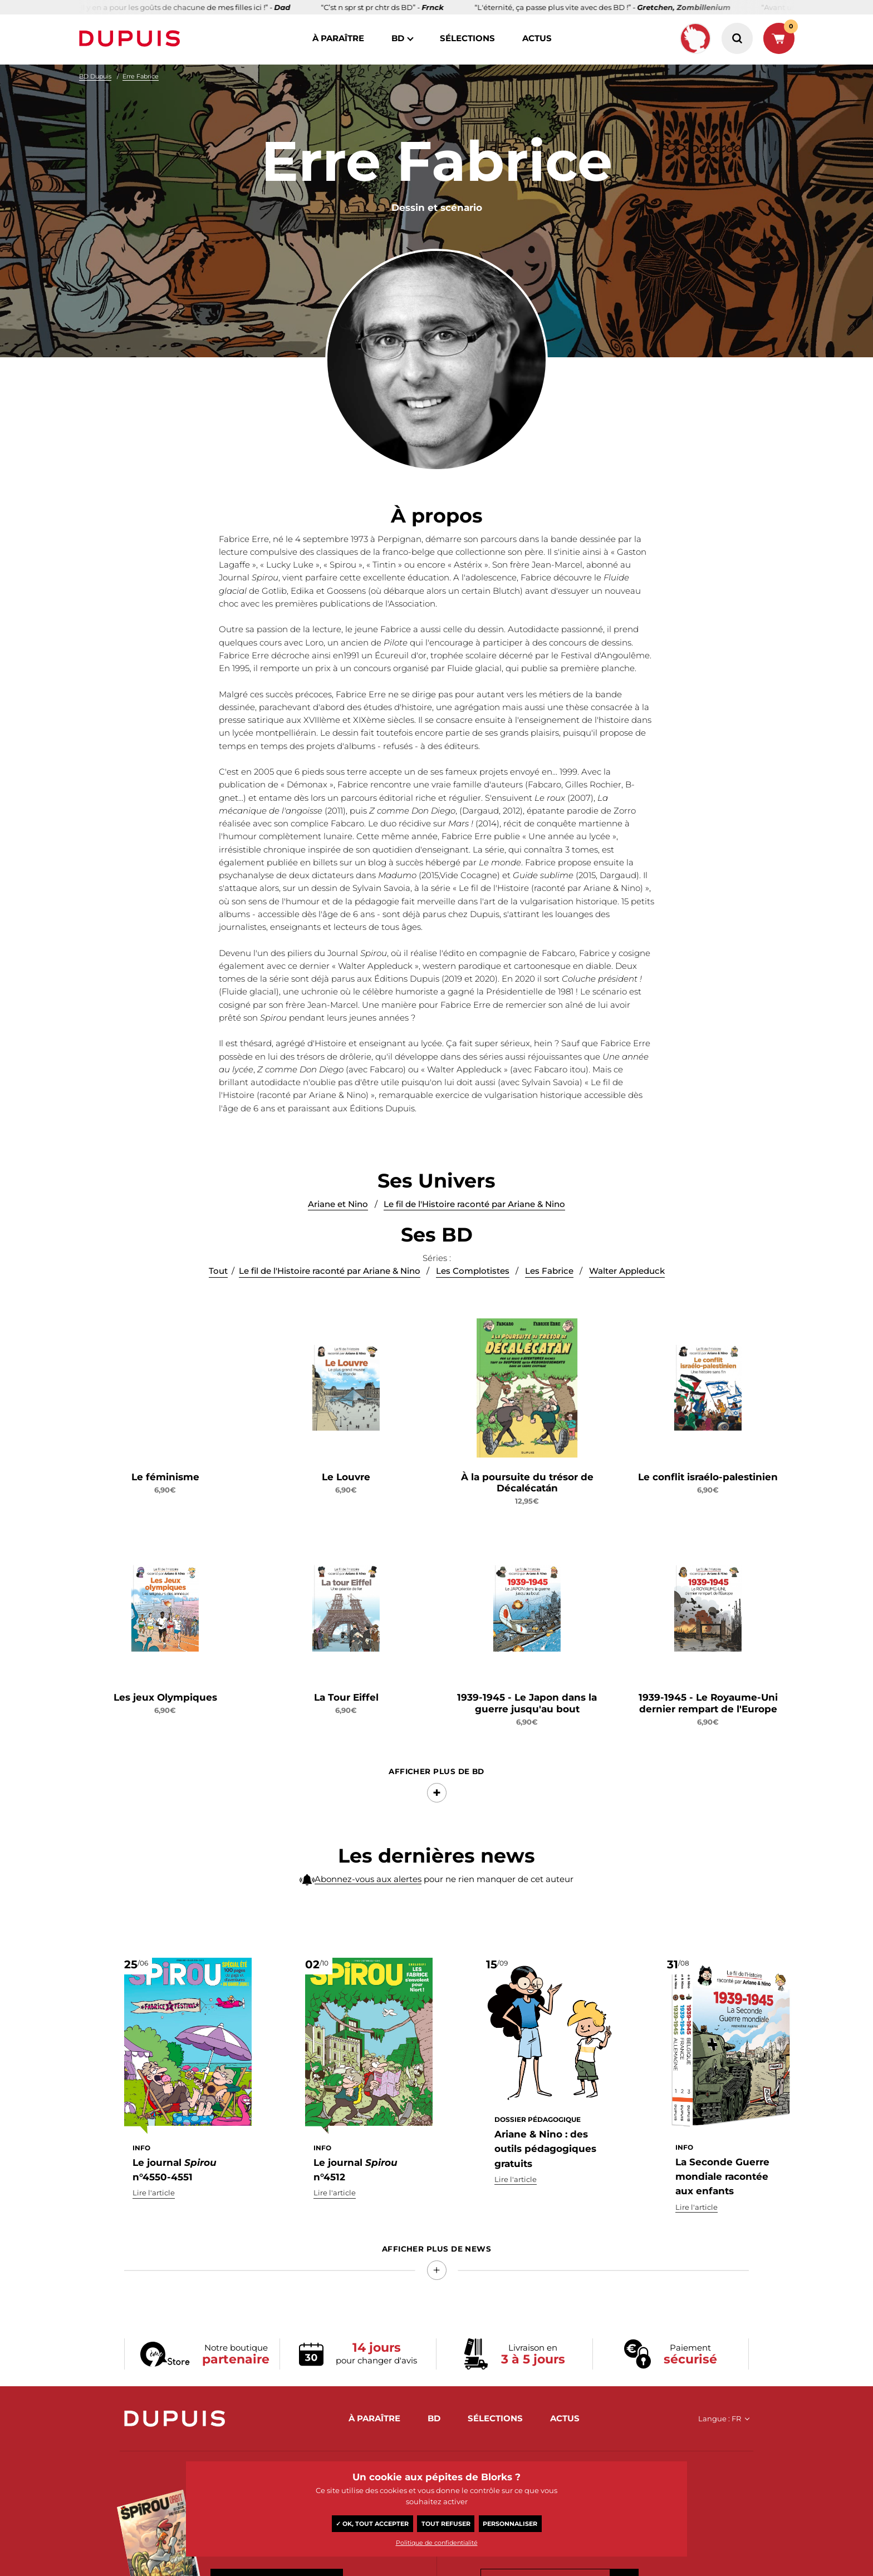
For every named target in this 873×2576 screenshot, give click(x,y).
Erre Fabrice (140, 76)
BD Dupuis (95, 76)
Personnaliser (510, 2524)
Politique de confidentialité (437, 2543)
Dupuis (132, 38)
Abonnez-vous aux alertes (368, 1879)
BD (397, 38)
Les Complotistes (472, 1271)
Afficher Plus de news (436, 2248)
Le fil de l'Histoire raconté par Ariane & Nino (474, 1204)
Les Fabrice (549, 1271)
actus (537, 38)
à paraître (338, 38)
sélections (467, 38)
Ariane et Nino (338, 1204)
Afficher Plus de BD (436, 1771)
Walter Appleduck (627, 1271)
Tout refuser (445, 2524)
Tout (218, 1271)
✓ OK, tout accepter (372, 2524)
